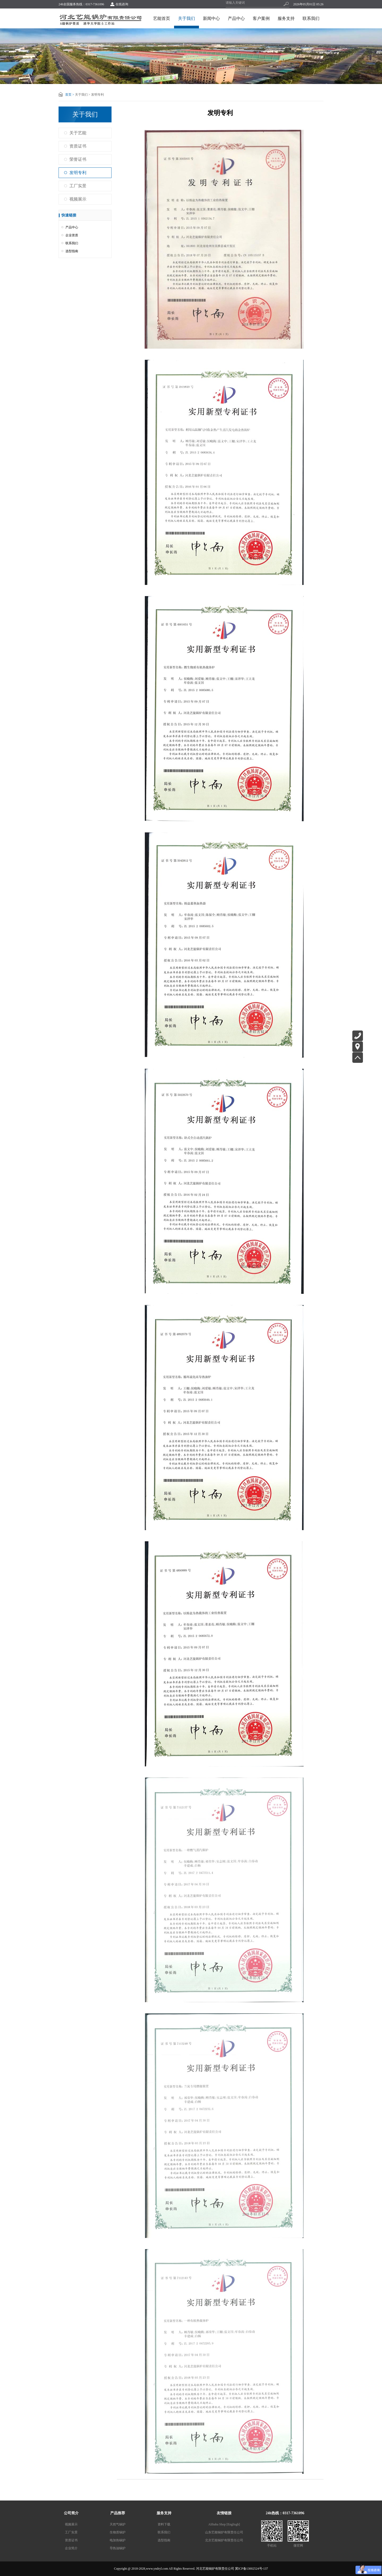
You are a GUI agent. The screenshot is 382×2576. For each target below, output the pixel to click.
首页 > (69, 94)
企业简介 (71, 2548)
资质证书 (77, 146)
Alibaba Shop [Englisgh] (224, 2524)
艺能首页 (161, 18)
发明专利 (77, 172)
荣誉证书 (77, 159)
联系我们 (311, 18)
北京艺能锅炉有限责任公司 (224, 2540)
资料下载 (164, 2524)
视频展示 (77, 199)
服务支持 (286, 18)
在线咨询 (122, 4)
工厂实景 (77, 186)
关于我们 (186, 18)
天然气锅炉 (118, 2524)
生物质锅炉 (118, 2532)
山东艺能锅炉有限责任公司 (224, 2532)
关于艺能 (77, 133)
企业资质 (71, 235)
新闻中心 (211, 18)
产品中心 (236, 18)
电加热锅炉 (118, 2540)
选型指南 (71, 251)
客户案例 (261, 18)
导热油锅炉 (118, 2548)
